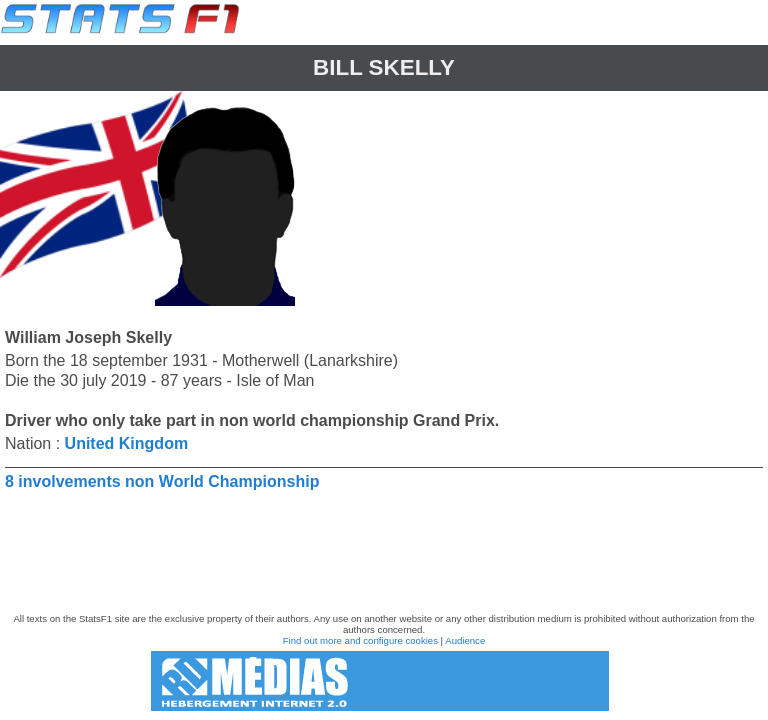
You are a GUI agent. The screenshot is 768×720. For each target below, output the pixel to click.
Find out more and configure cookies (360, 640)
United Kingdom (127, 443)
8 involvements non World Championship (162, 481)
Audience (465, 640)
